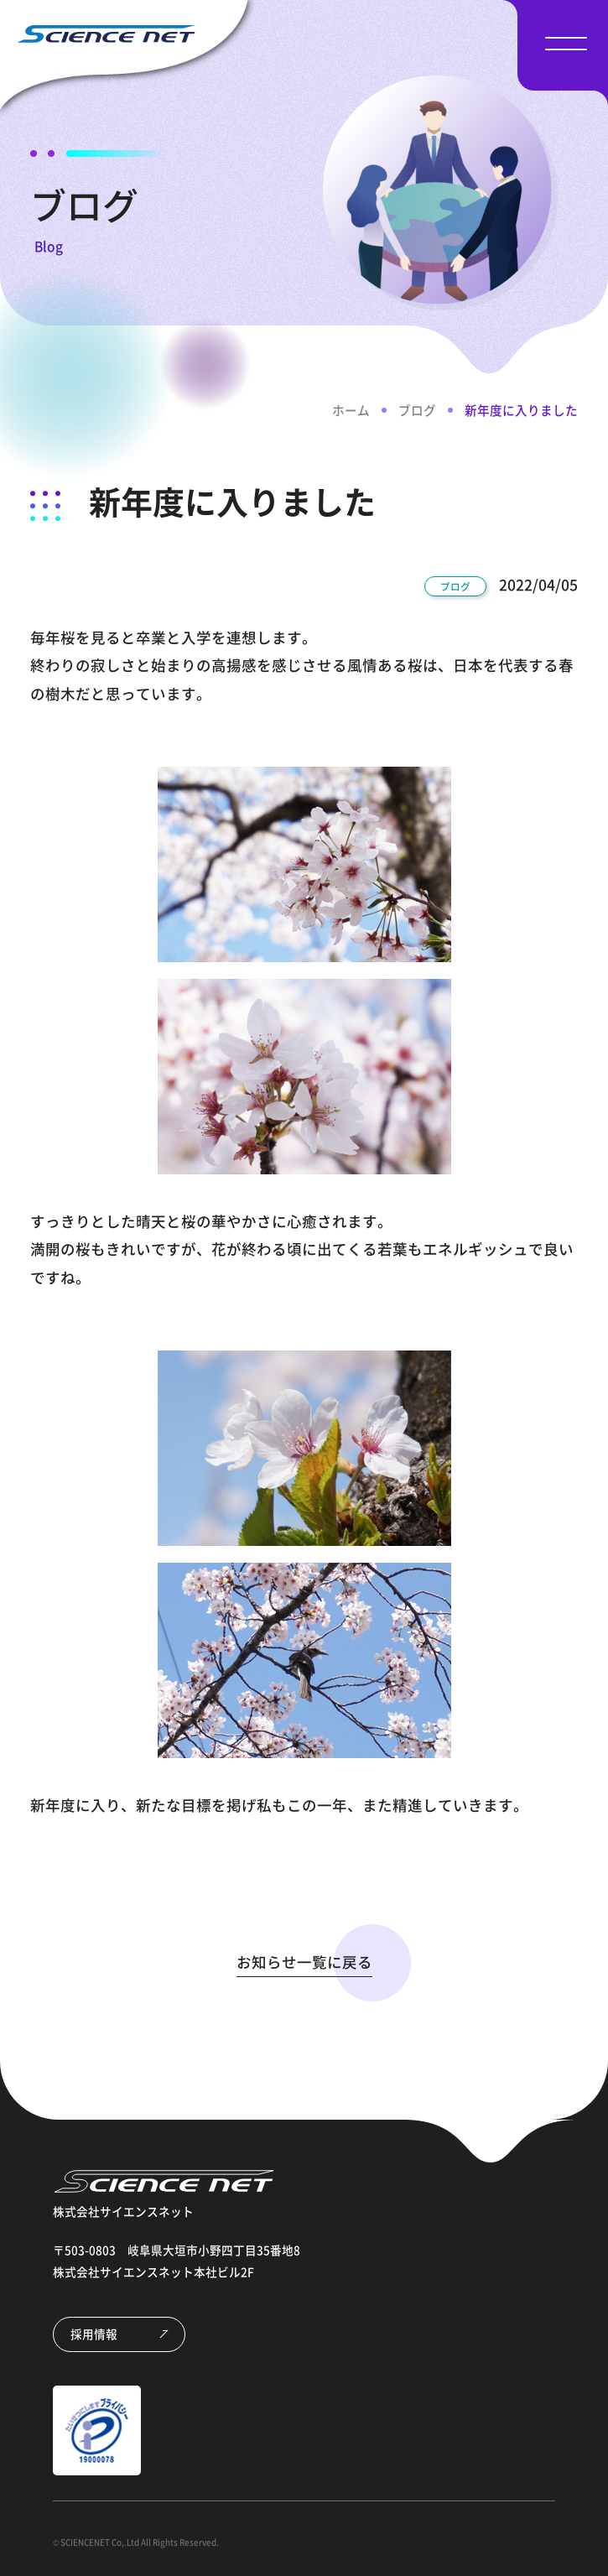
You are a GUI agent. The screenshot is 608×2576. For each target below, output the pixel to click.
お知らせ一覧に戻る (304, 1962)
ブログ (417, 410)
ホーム (351, 410)
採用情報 (93, 2333)
